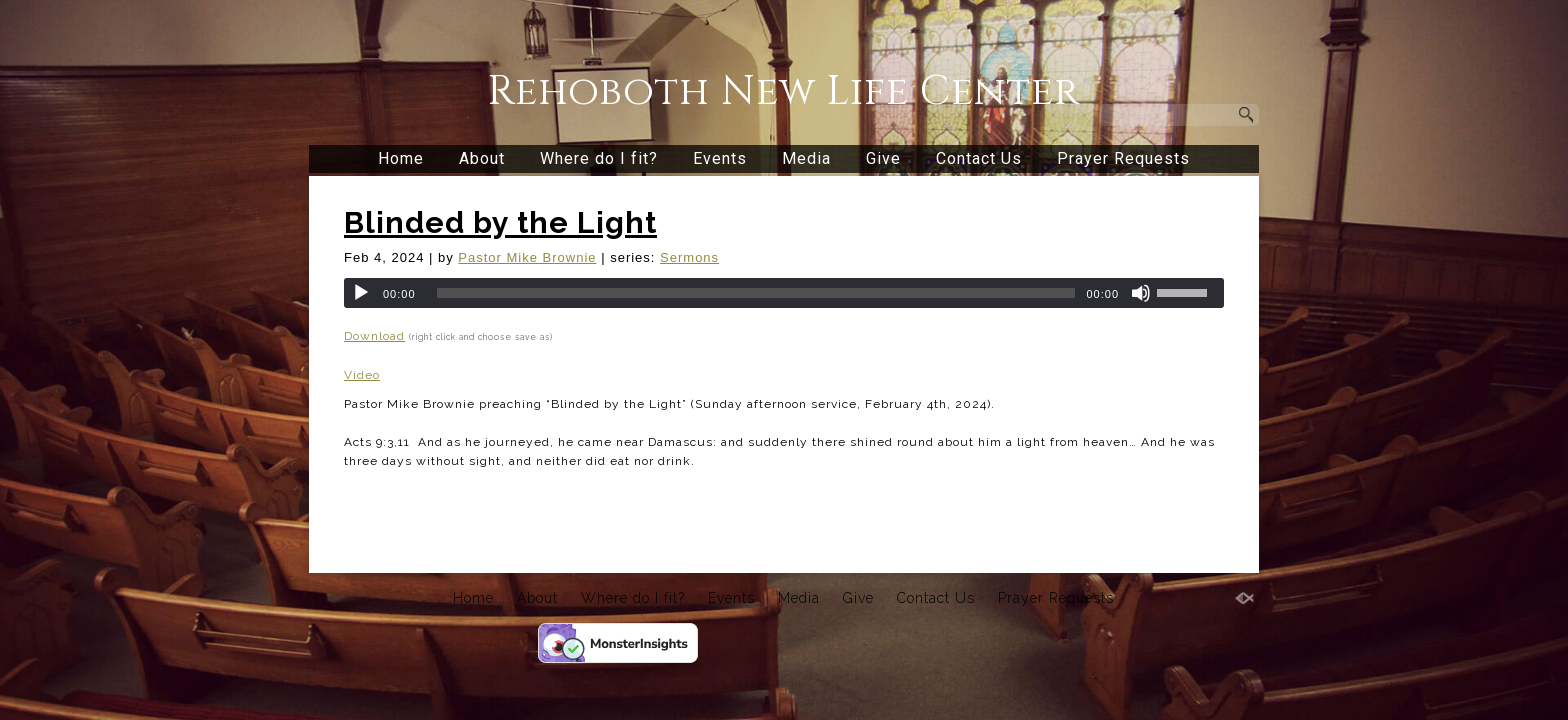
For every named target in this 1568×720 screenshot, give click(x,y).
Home (401, 158)
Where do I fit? (599, 158)
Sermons (689, 257)
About (482, 158)
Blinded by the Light (500, 222)
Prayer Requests (1123, 158)
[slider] (756, 293)
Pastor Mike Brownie (527, 257)
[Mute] (1141, 293)
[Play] (361, 293)
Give (883, 158)
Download (374, 336)
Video (362, 375)
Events (720, 158)
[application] (784, 293)
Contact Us (979, 158)
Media (806, 158)
